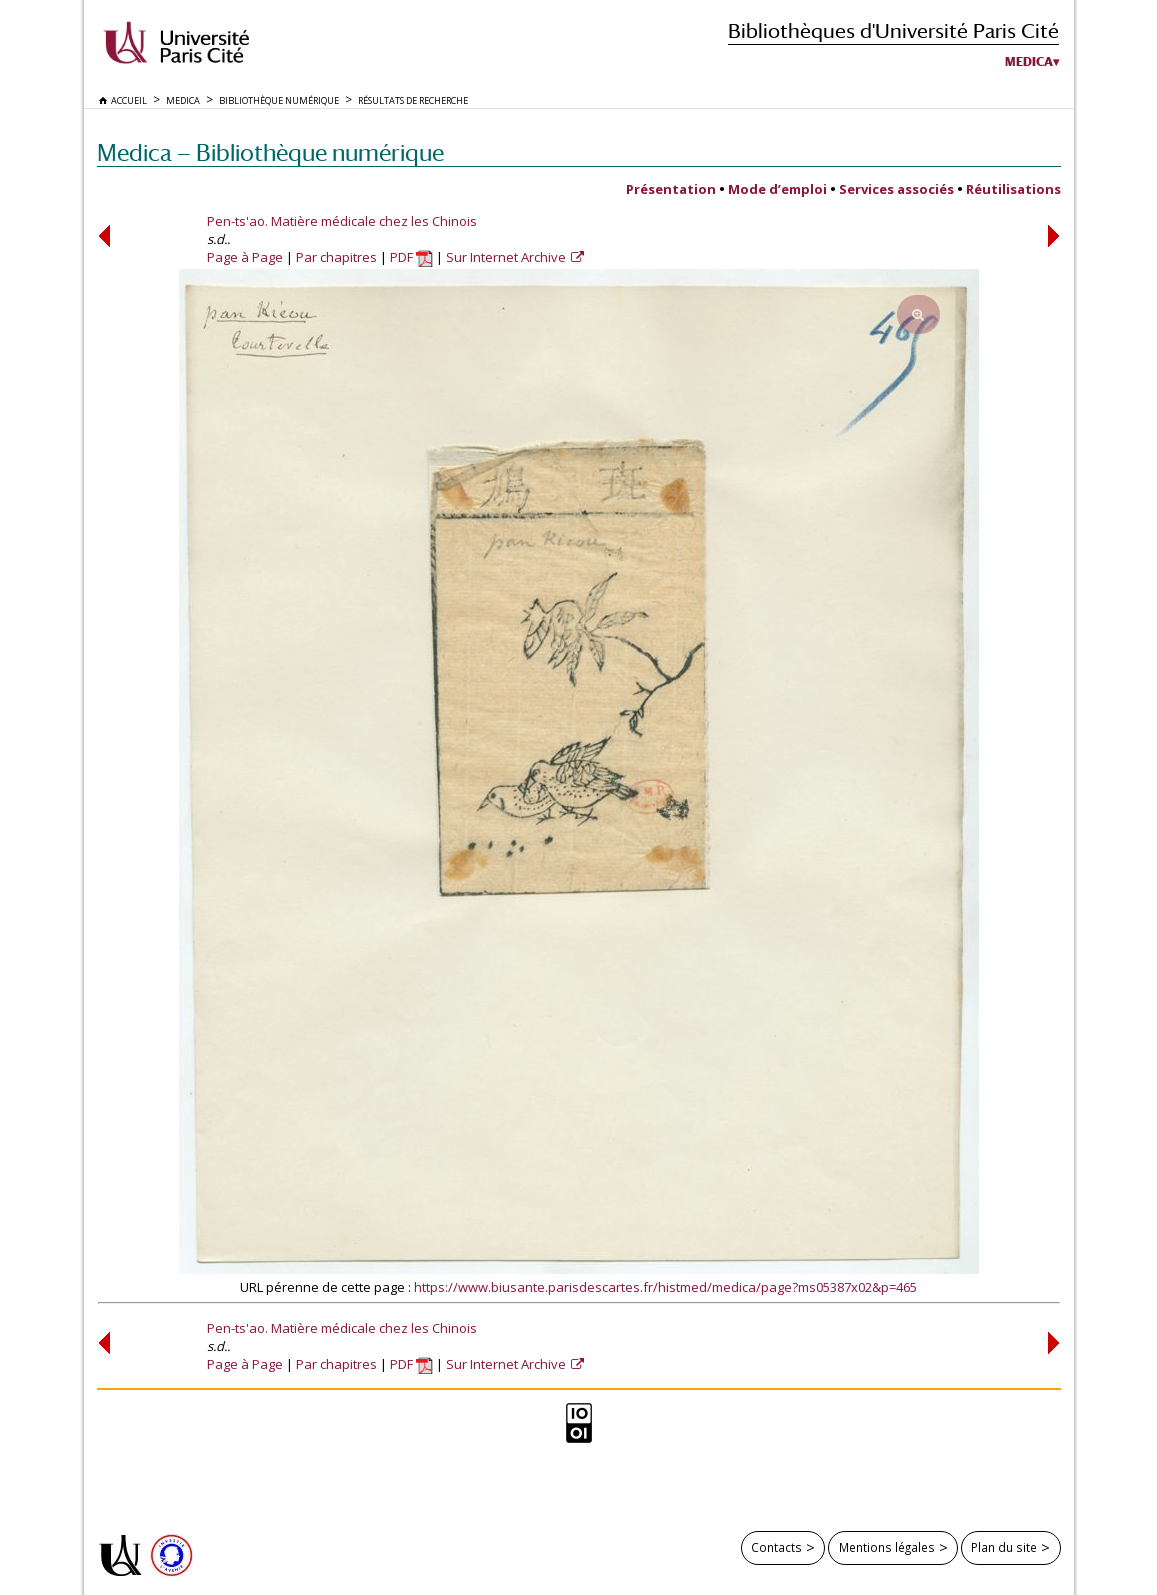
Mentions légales (887, 1547)
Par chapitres (336, 257)
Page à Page (245, 257)
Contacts (776, 1547)
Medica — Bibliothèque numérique (270, 152)
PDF (411, 257)
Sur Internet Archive (507, 257)
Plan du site (1004, 1547)
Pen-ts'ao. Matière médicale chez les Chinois (342, 221)
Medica (1029, 62)
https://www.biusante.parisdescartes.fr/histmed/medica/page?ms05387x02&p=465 (665, 1287)
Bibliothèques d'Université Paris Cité (893, 30)
